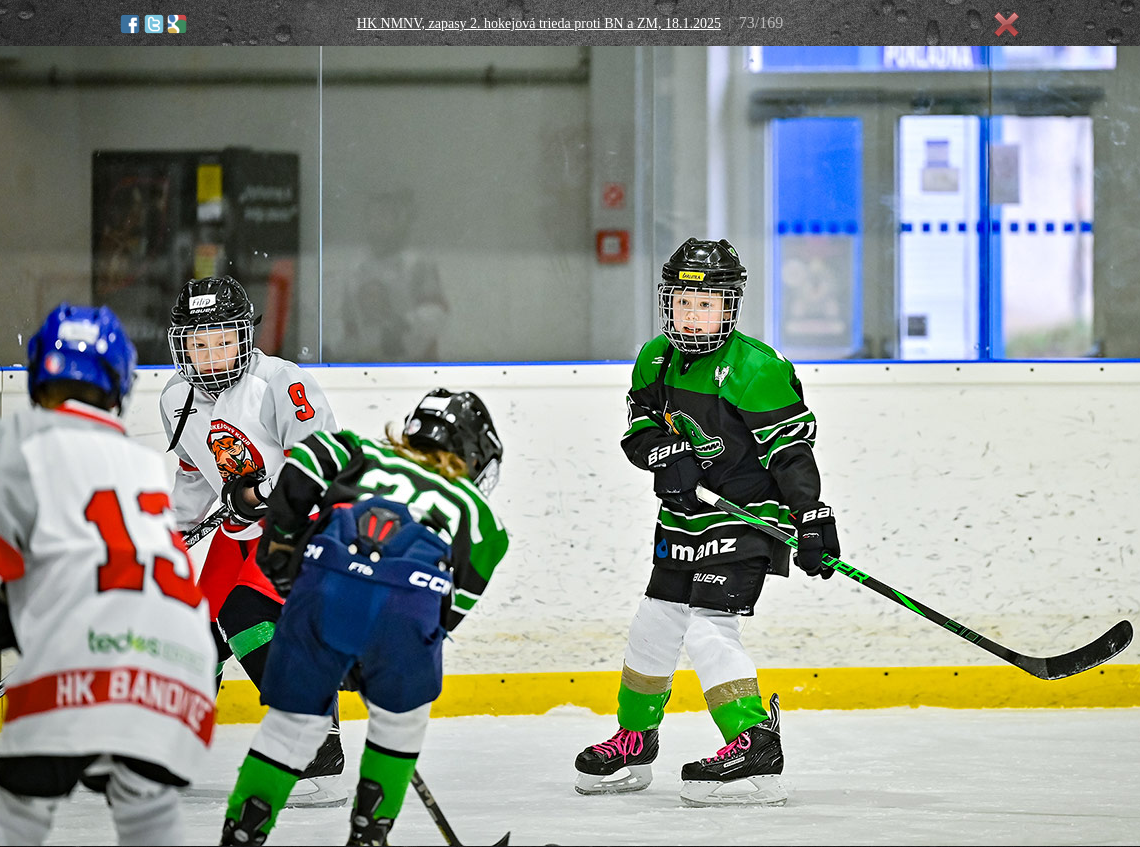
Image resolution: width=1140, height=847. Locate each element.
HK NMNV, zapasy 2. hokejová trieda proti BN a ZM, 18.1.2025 (539, 23)
